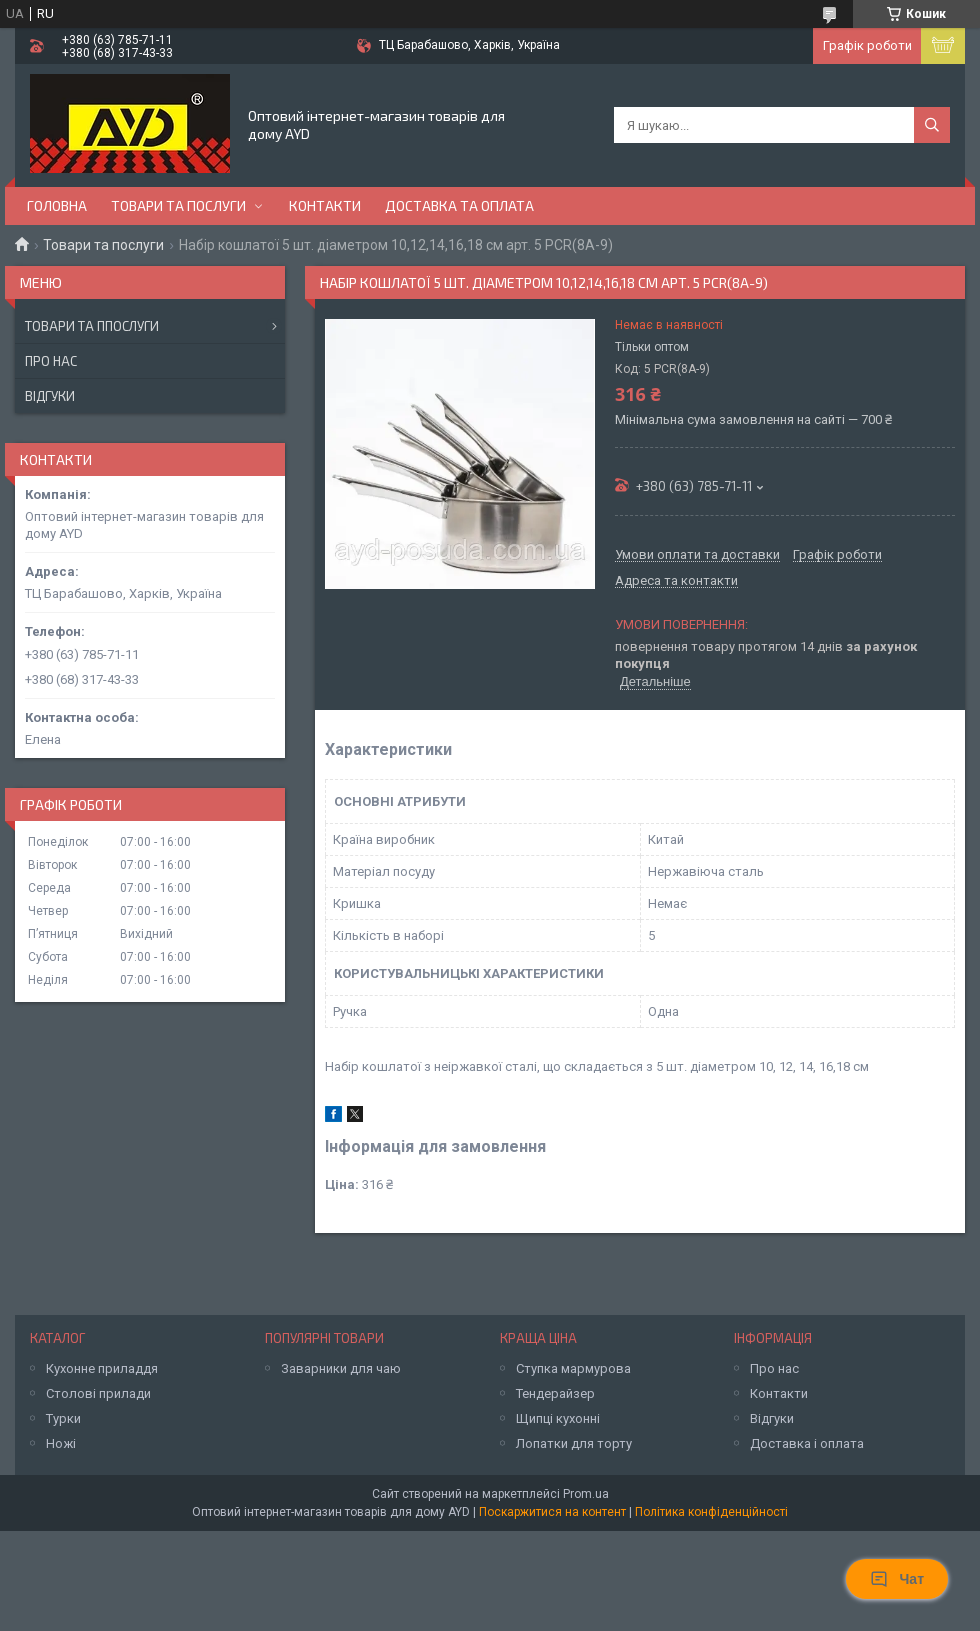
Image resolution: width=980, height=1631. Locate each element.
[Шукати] (932, 125)
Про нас (51, 361)
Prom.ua (586, 1494)
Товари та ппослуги (92, 326)
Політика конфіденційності (711, 1512)
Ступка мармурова (573, 1368)
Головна (57, 205)
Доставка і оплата (807, 1443)
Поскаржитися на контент (552, 1512)
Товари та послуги (178, 205)
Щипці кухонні (558, 1418)
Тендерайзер (555, 1393)
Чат (897, 1579)
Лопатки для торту (574, 1443)
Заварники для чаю (341, 1368)
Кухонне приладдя (102, 1368)
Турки (63, 1418)
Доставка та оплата (459, 205)
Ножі (61, 1443)
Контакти (325, 205)
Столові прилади (98, 1393)
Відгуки (50, 396)
